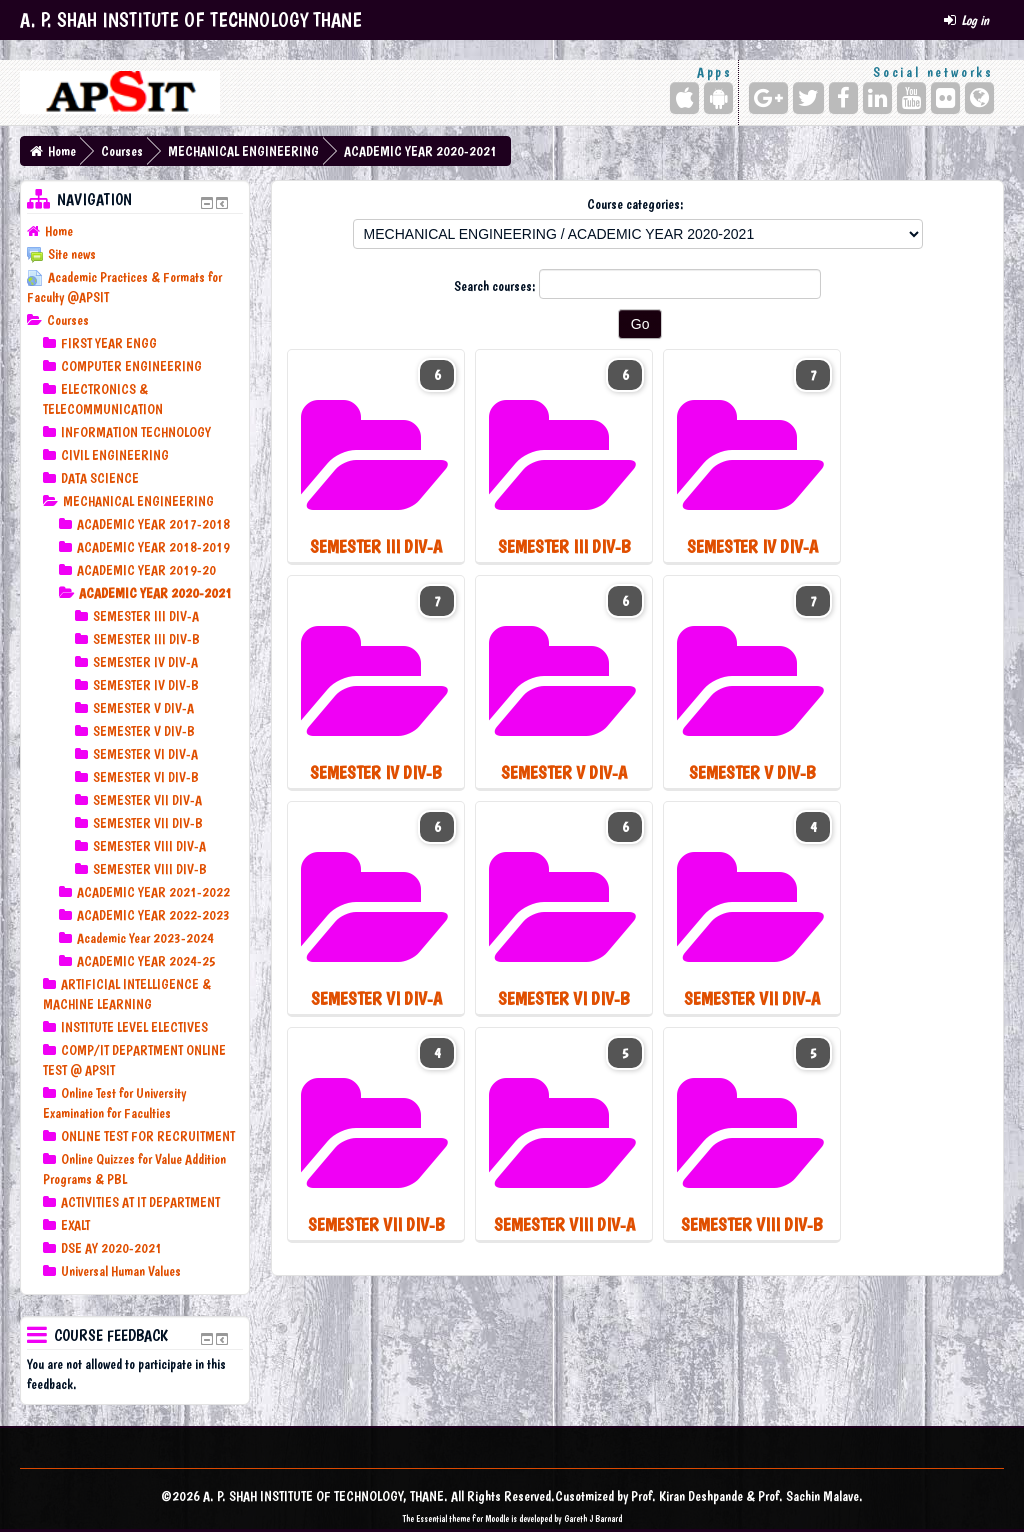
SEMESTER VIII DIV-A (149, 846)
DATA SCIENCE (100, 478)
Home (62, 151)
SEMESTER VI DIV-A (145, 754)
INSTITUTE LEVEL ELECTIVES (134, 1027)
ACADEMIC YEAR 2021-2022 (153, 892)
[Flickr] (945, 98)
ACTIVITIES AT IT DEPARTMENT (140, 1202)
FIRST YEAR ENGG (109, 343)
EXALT (75, 1225)
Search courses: (496, 286)
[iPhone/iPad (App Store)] (684, 98)
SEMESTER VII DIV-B (148, 823)
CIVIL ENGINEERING (115, 455)
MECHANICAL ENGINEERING (243, 151)
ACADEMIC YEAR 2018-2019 (153, 547)
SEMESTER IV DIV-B (146, 685)
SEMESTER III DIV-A (146, 616)
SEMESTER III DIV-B (146, 639)
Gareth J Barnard (593, 1518)
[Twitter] (808, 98)
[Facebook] (843, 98)
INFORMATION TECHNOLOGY (136, 432)
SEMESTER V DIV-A (143, 708)
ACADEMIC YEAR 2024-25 (146, 961)
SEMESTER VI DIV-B (146, 777)
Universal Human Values (121, 1271)
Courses (122, 151)
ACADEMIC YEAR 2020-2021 (420, 151)
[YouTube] (911, 98)
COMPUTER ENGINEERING (131, 366)
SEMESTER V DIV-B (144, 731)
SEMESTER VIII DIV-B (150, 869)
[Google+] (768, 98)
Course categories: (635, 204)
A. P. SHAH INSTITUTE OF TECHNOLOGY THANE (191, 20)
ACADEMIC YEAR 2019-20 (146, 570)
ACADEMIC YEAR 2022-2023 (153, 915)
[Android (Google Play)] (718, 98)
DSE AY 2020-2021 (111, 1248)
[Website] (979, 98)
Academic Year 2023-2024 (145, 938)
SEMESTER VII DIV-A (147, 800)
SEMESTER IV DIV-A (145, 662)
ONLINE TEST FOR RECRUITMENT (148, 1136)
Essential (431, 1518)
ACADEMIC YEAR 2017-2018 (153, 524)
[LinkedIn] (877, 98)
